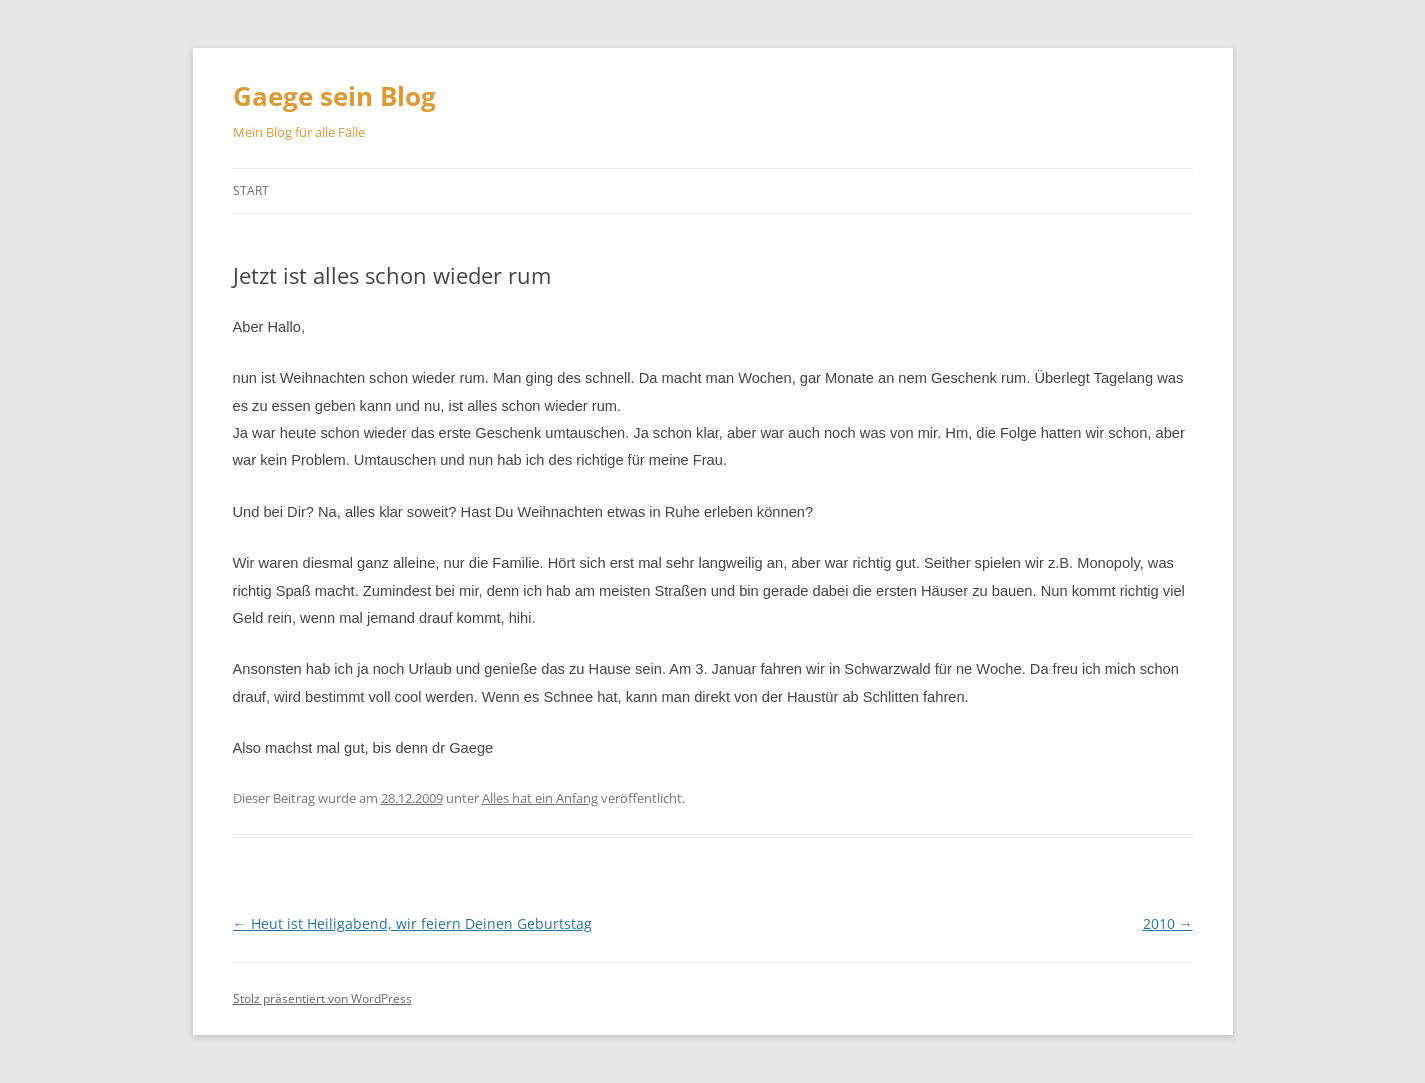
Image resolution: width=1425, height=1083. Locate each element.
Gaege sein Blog (334, 96)
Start (251, 190)
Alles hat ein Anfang (540, 798)
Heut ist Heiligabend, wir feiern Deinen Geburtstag (412, 923)
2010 (1168, 923)
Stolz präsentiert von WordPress (322, 998)
